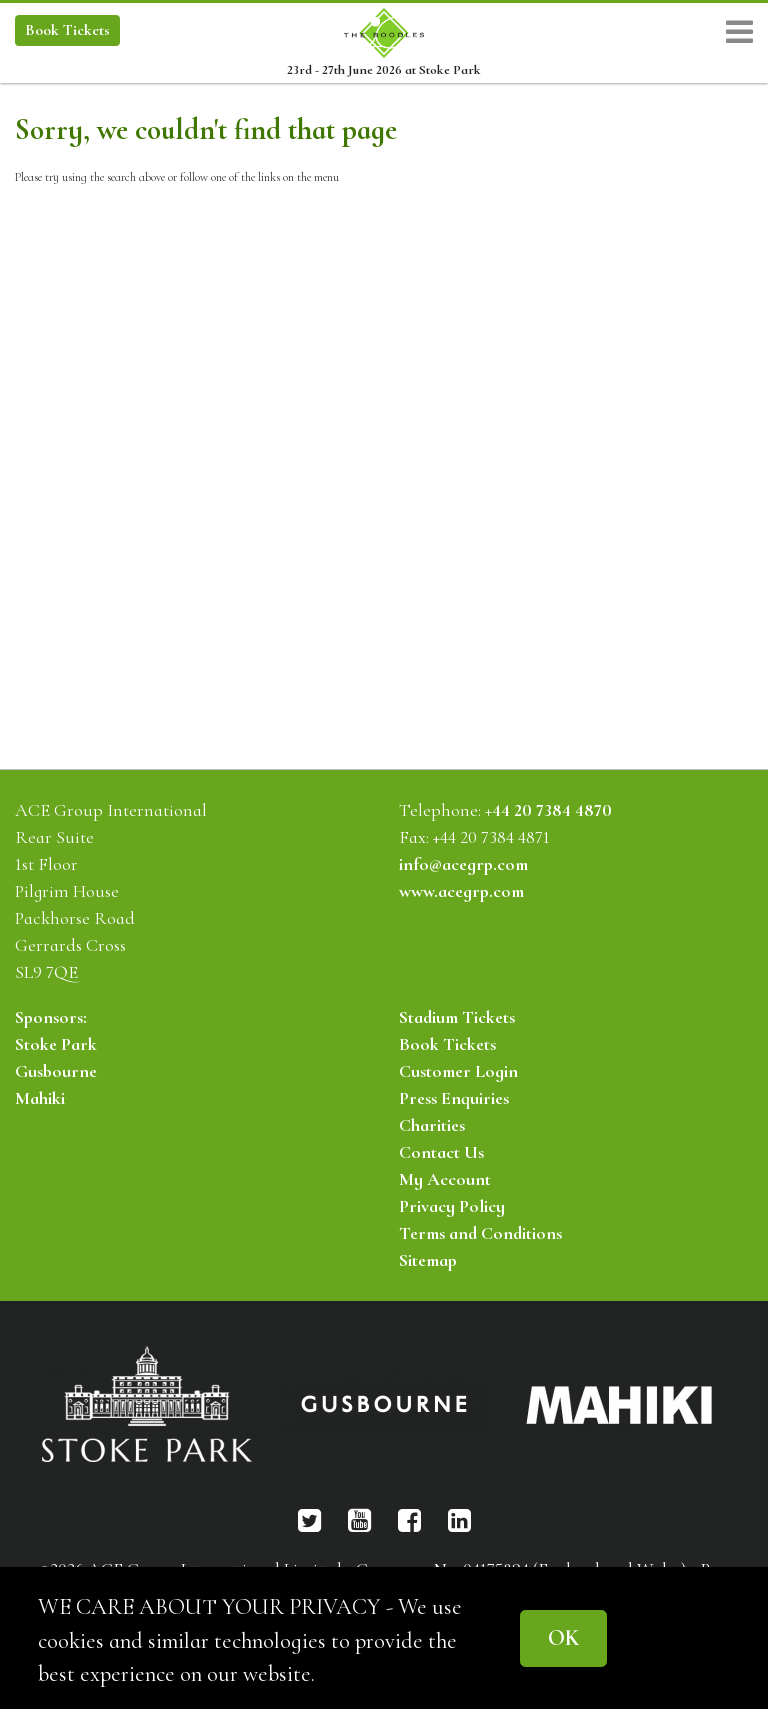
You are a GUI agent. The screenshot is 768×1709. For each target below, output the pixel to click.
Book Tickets (447, 1044)
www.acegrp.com (461, 891)
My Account (445, 1179)
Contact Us (441, 1152)
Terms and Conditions (480, 1233)
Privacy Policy (452, 1206)
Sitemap (428, 1260)
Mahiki (40, 1098)
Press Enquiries (454, 1098)
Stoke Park (56, 1044)
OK (563, 1637)
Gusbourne (56, 1071)
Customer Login (458, 1071)
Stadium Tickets (457, 1017)
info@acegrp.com (463, 864)
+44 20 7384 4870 (548, 810)
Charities (432, 1125)
